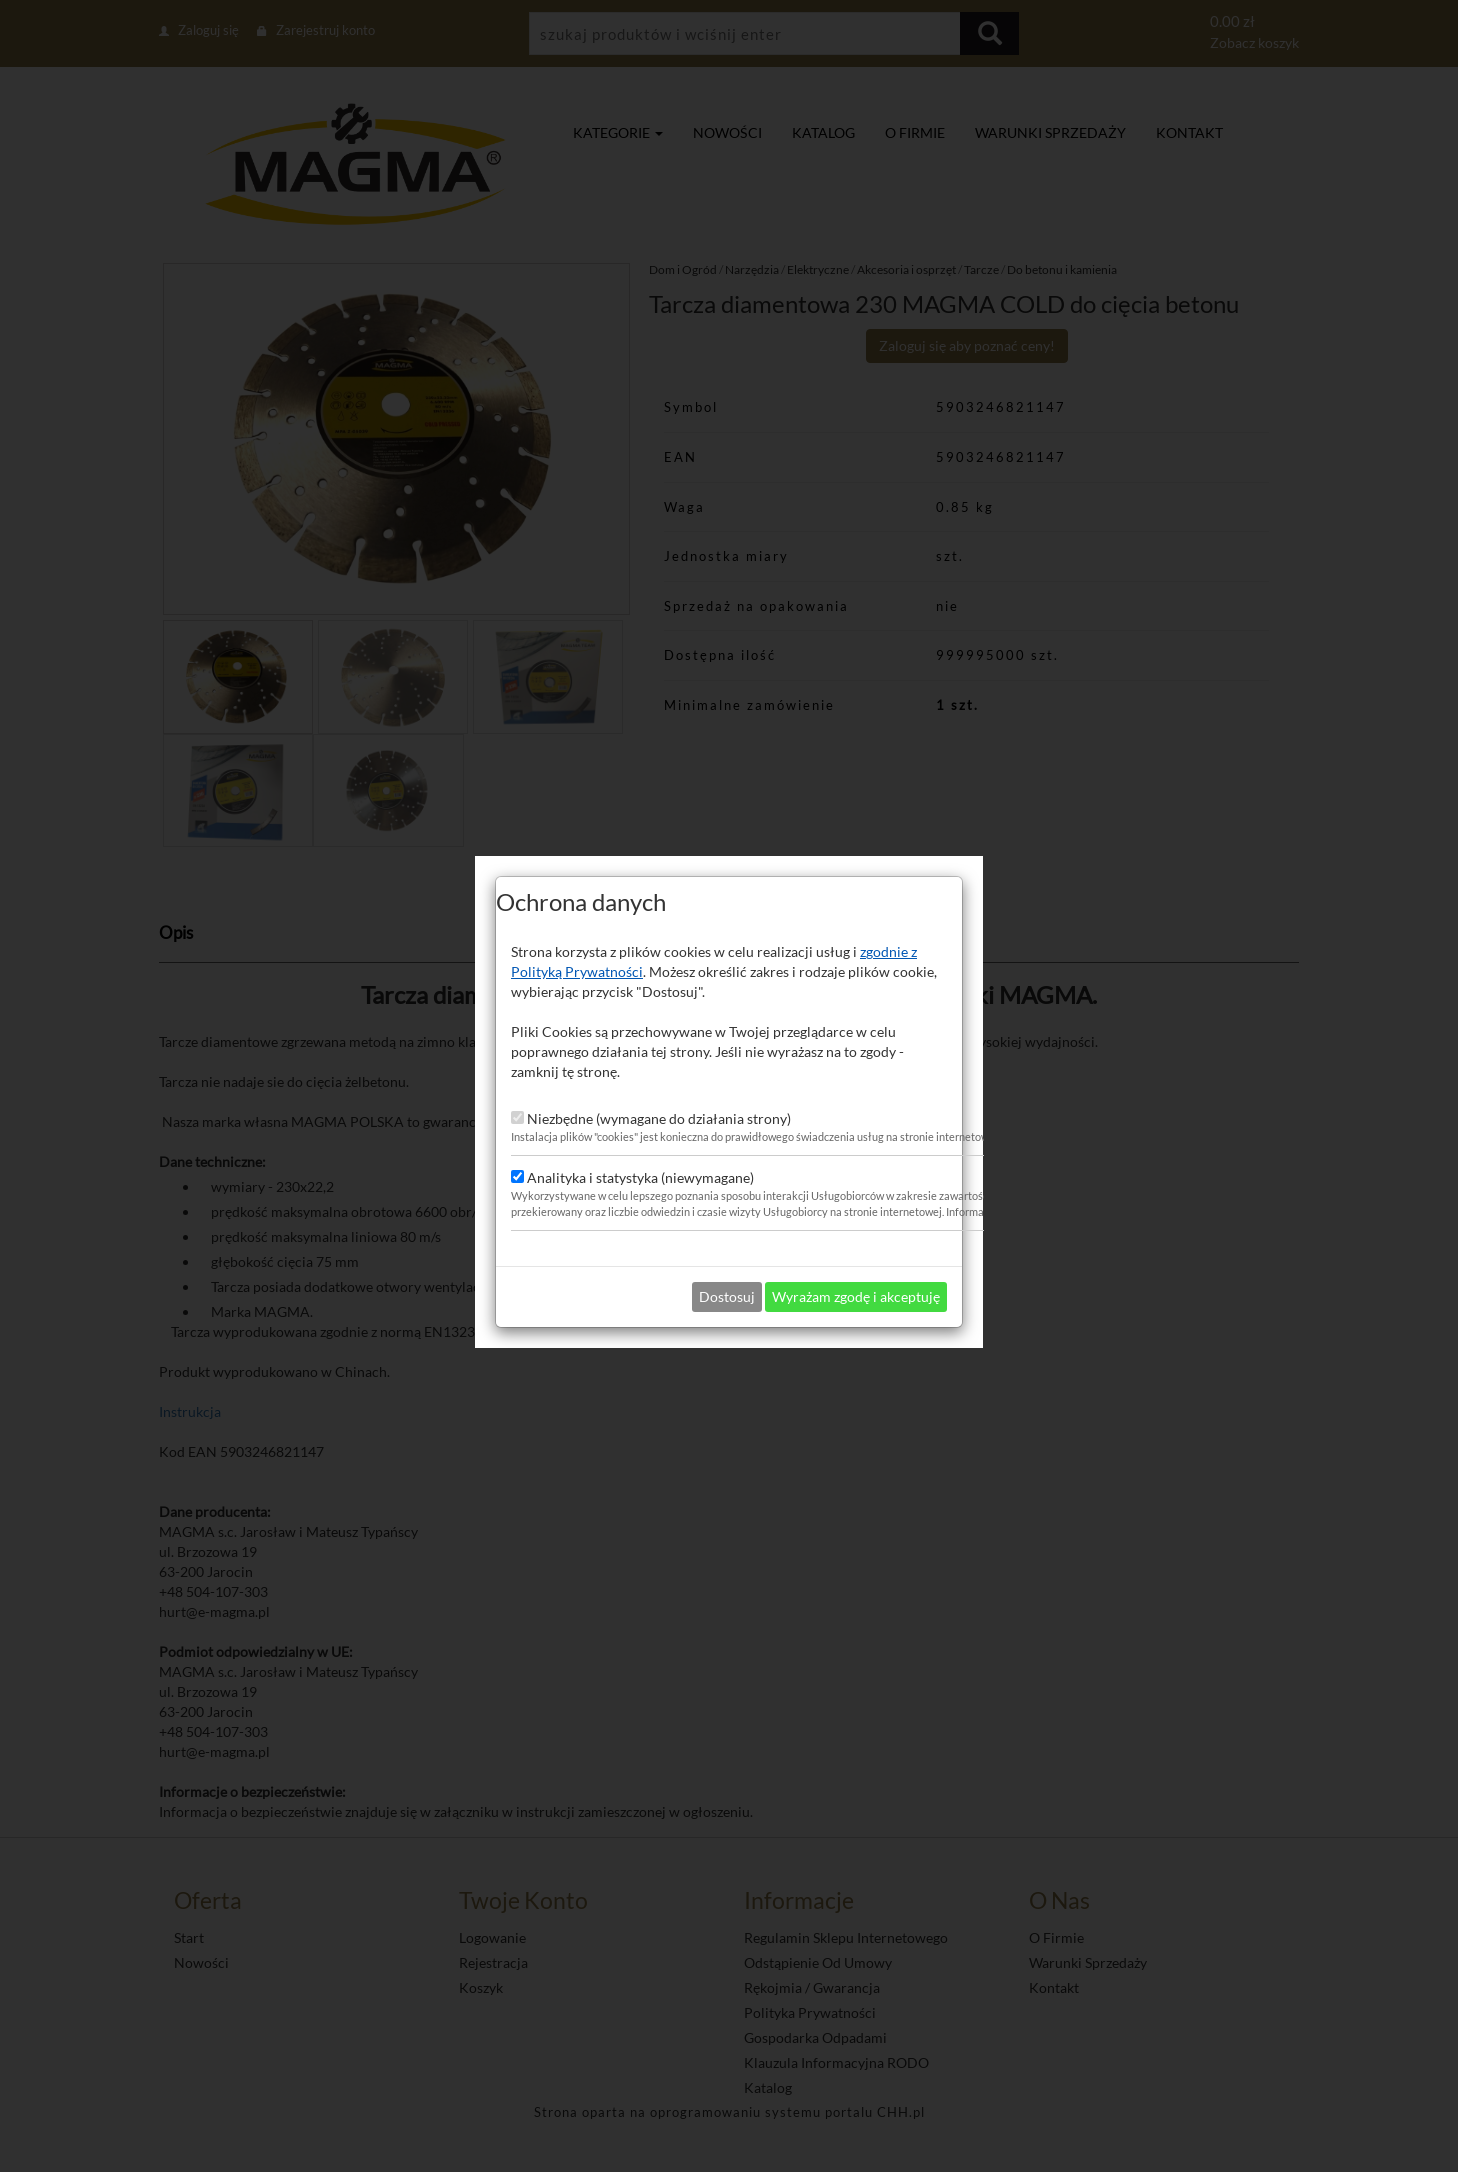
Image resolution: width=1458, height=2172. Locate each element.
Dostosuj (727, 1215)
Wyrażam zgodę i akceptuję (856, 1215)
